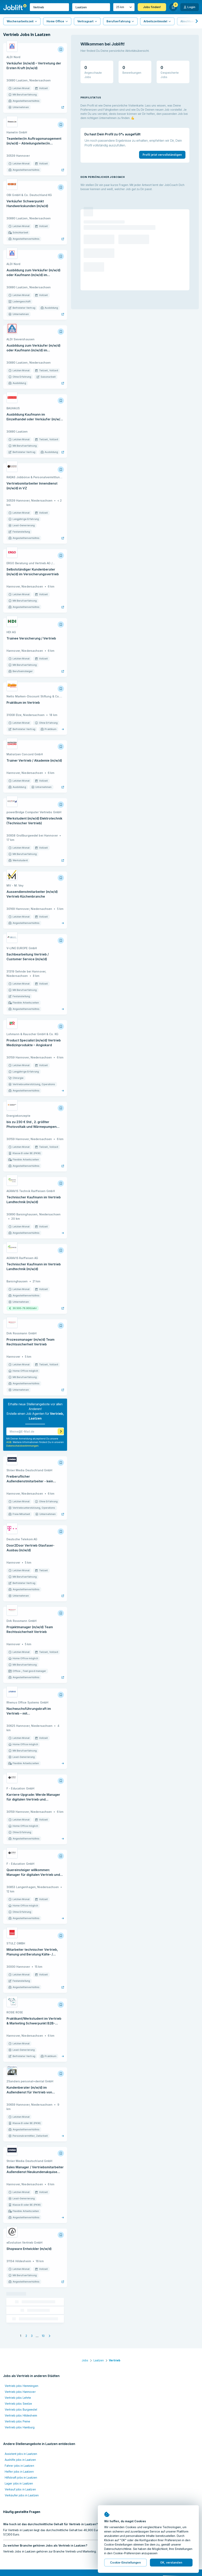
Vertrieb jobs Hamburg (20, 2351)
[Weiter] (49, 2260)
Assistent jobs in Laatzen (21, 2377)
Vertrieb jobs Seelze (18, 2327)
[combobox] (49, 7)
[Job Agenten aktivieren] (61, 1393)
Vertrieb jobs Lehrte (18, 2321)
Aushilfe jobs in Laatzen (20, 2383)
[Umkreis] (124, 7)
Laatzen (99, 2284)
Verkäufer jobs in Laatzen (22, 2419)
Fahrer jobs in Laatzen (19, 2389)
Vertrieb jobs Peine (17, 2345)
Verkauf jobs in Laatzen (20, 2413)
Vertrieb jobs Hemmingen (21, 2309)
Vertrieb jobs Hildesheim (21, 2339)
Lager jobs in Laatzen (19, 2407)
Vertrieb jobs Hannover (20, 2315)
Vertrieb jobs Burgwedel (21, 2333)
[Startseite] (15, 7)
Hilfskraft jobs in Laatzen (21, 2401)
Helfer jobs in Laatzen (19, 2395)
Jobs (85, 2284)
